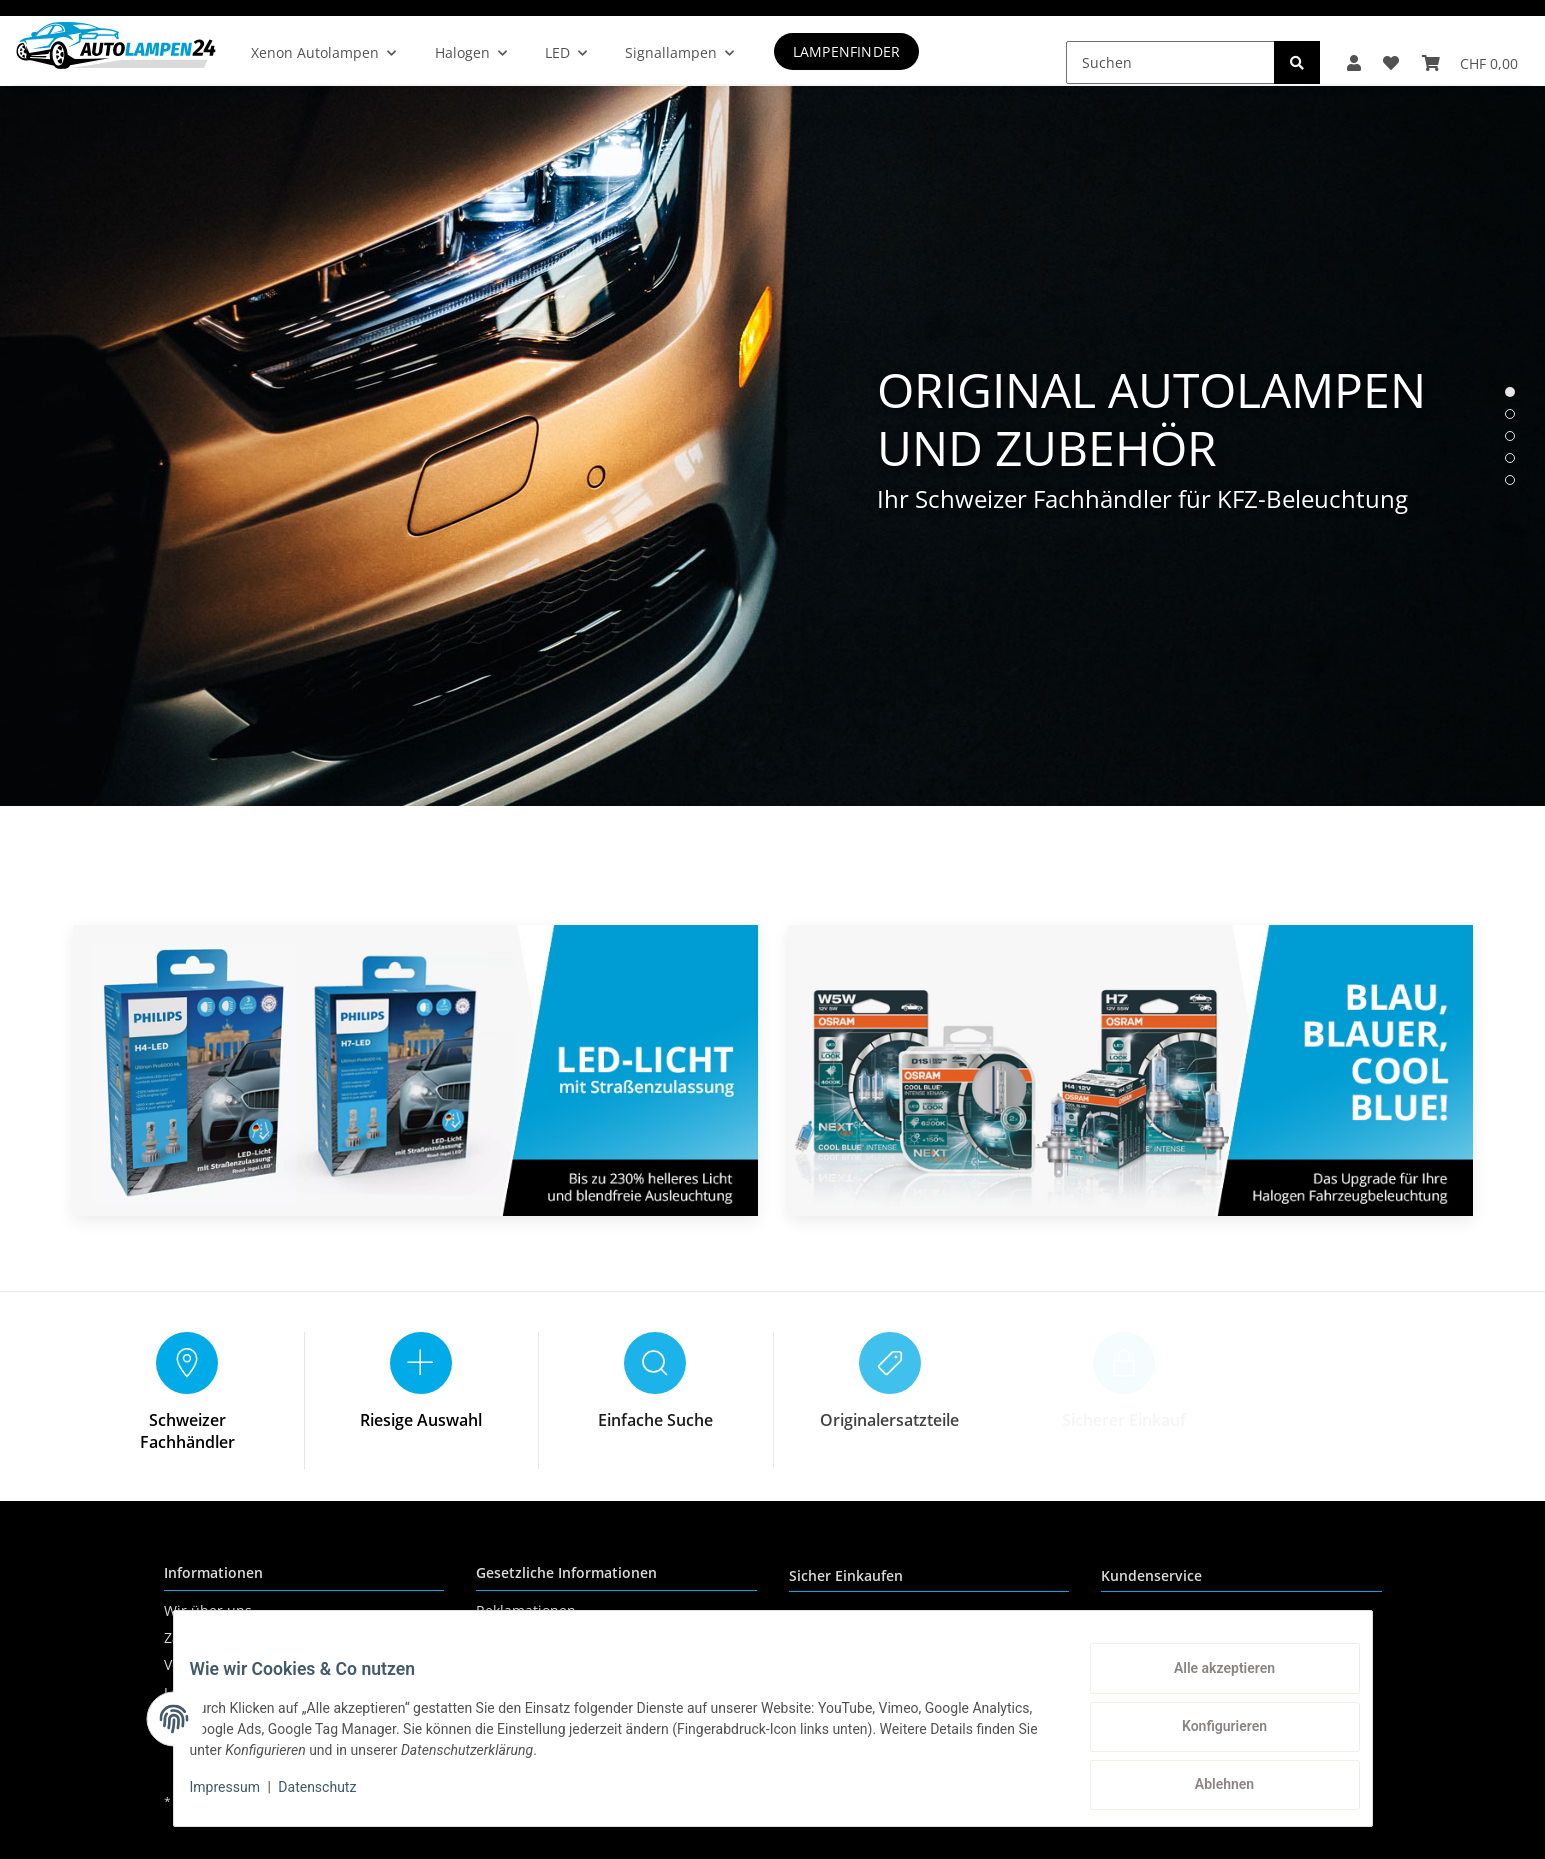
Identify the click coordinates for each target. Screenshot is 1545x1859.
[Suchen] (1147, 49)
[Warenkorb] (1466, 49)
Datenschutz (518, 1637)
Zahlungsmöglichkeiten (242, 1637)
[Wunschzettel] (1380, 49)
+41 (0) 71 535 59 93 (1223, 1632)
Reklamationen (526, 1610)
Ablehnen (1208, 1788)
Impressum (241, 1797)
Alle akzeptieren (1208, 1684)
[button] (1335, 49)
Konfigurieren (1208, 1736)
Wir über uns (208, 1610)
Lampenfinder (878, 51)
